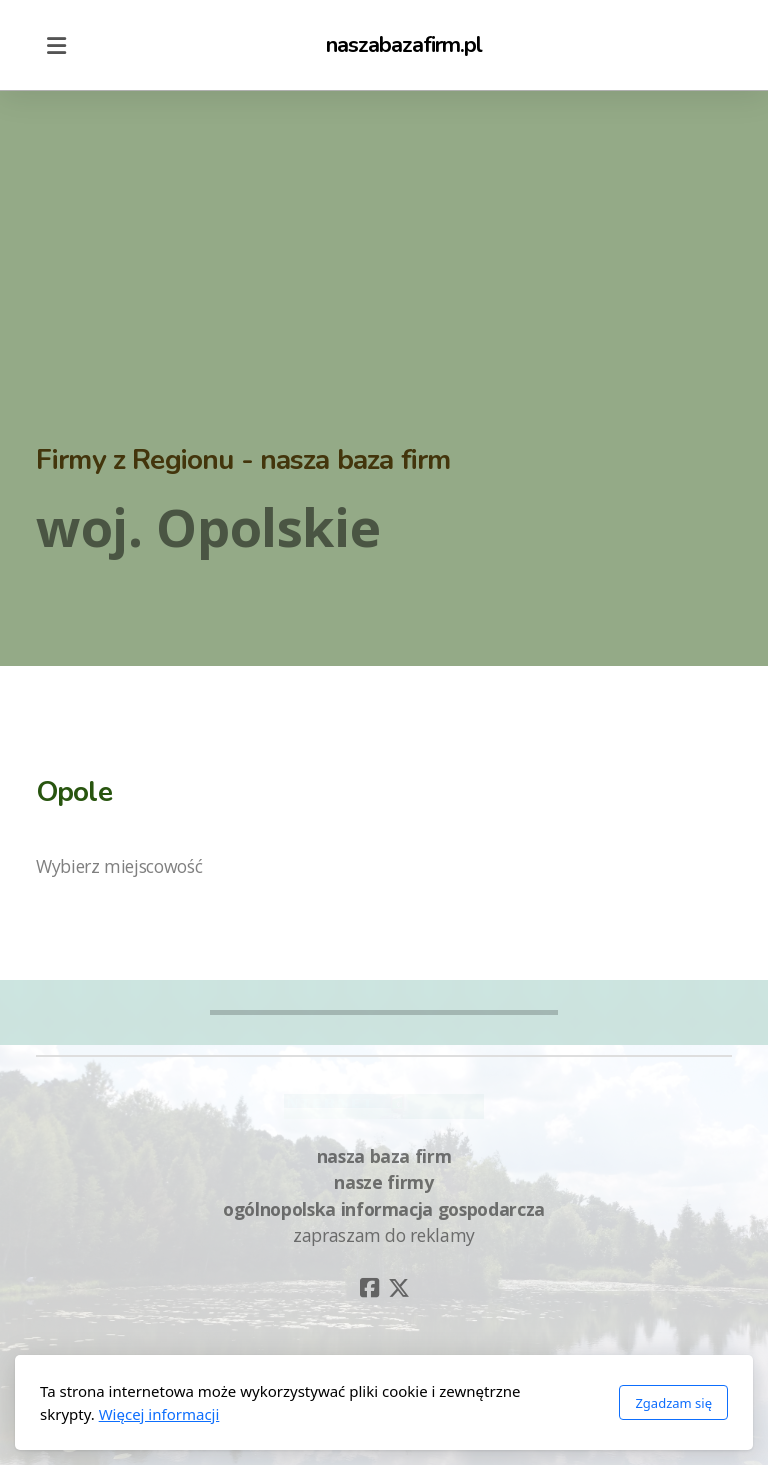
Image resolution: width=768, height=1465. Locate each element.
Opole (74, 792)
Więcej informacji (159, 1414)
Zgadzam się (673, 1403)
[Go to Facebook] (369, 1288)
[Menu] (56, 45)
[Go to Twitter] (399, 1288)
